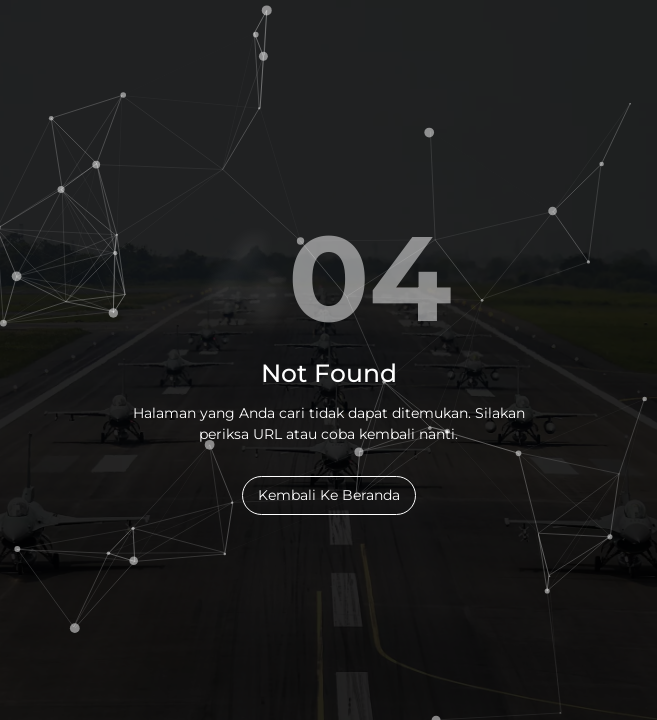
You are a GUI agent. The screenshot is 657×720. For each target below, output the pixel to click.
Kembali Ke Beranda (329, 495)
